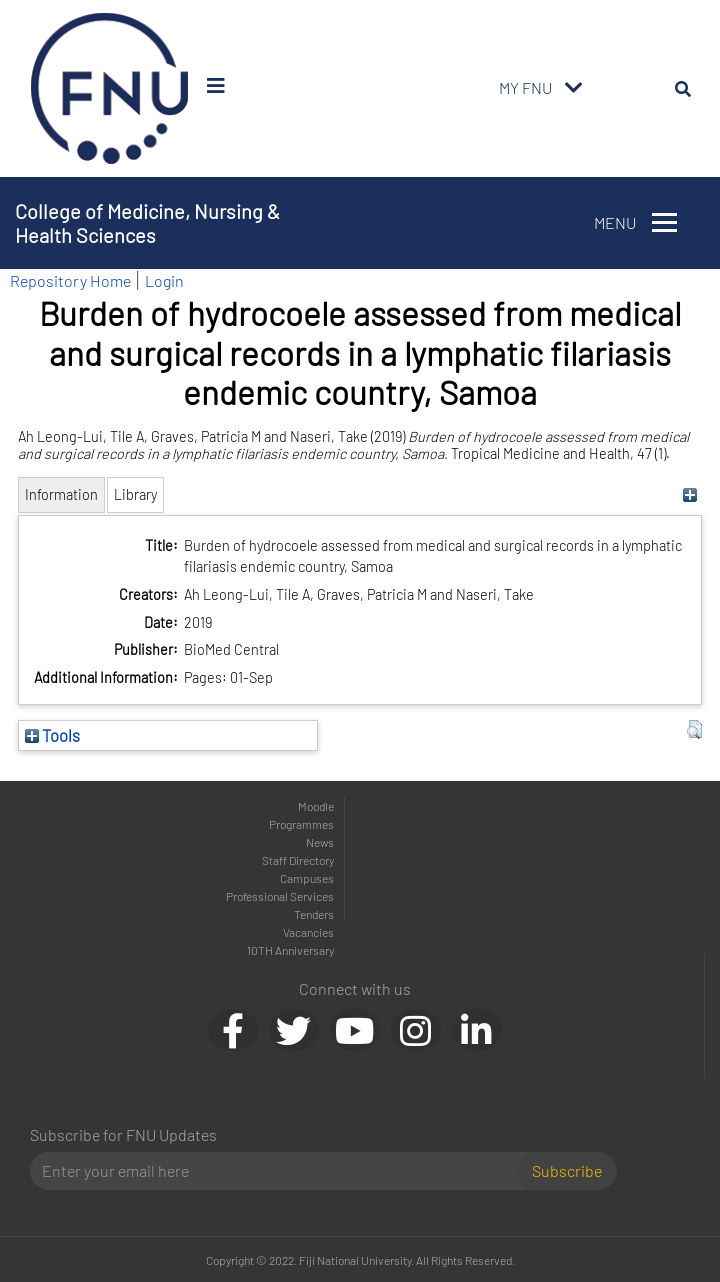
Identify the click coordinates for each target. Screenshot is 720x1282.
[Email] (281, 1171)
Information (61, 494)
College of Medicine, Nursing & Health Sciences (147, 223)
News (320, 842)
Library (135, 494)
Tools (52, 735)
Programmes (301, 824)
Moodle (316, 806)
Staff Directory (298, 860)
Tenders (314, 914)
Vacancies (308, 932)
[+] (689, 494)
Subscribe (567, 1170)
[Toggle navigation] (574, 88)
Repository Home (70, 280)
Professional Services (280, 896)
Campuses (307, 878)
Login (164, 280)
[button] (694, 730)
